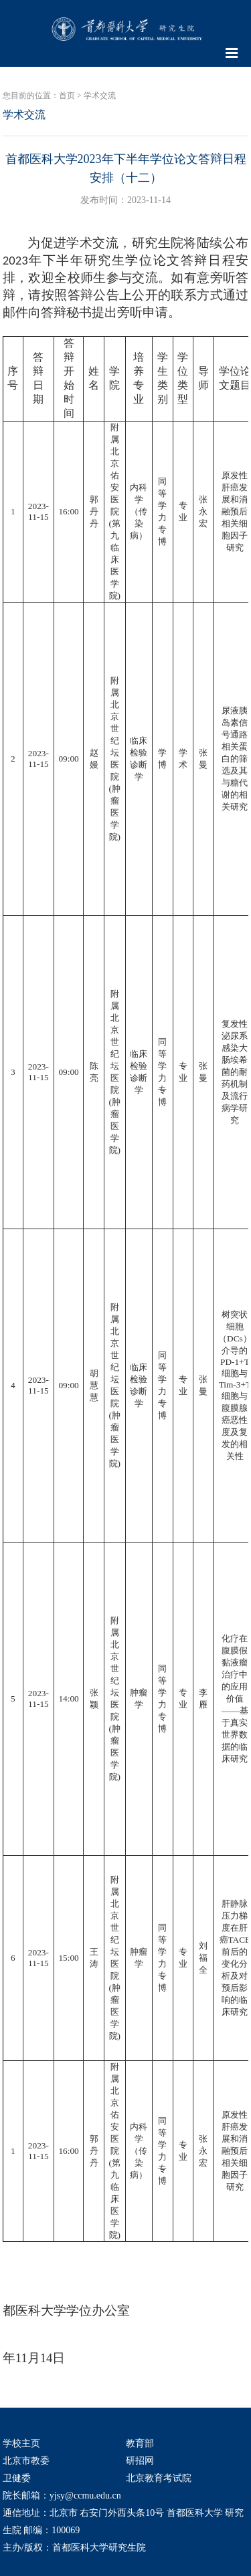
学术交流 (100, 95)
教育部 (140, 2443)
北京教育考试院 (158, 2478)
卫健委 (17, 2478)
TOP (234, 2489)
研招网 (140, 2461)
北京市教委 (26, 2461)
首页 (67, 95)
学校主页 (21, 2443)
